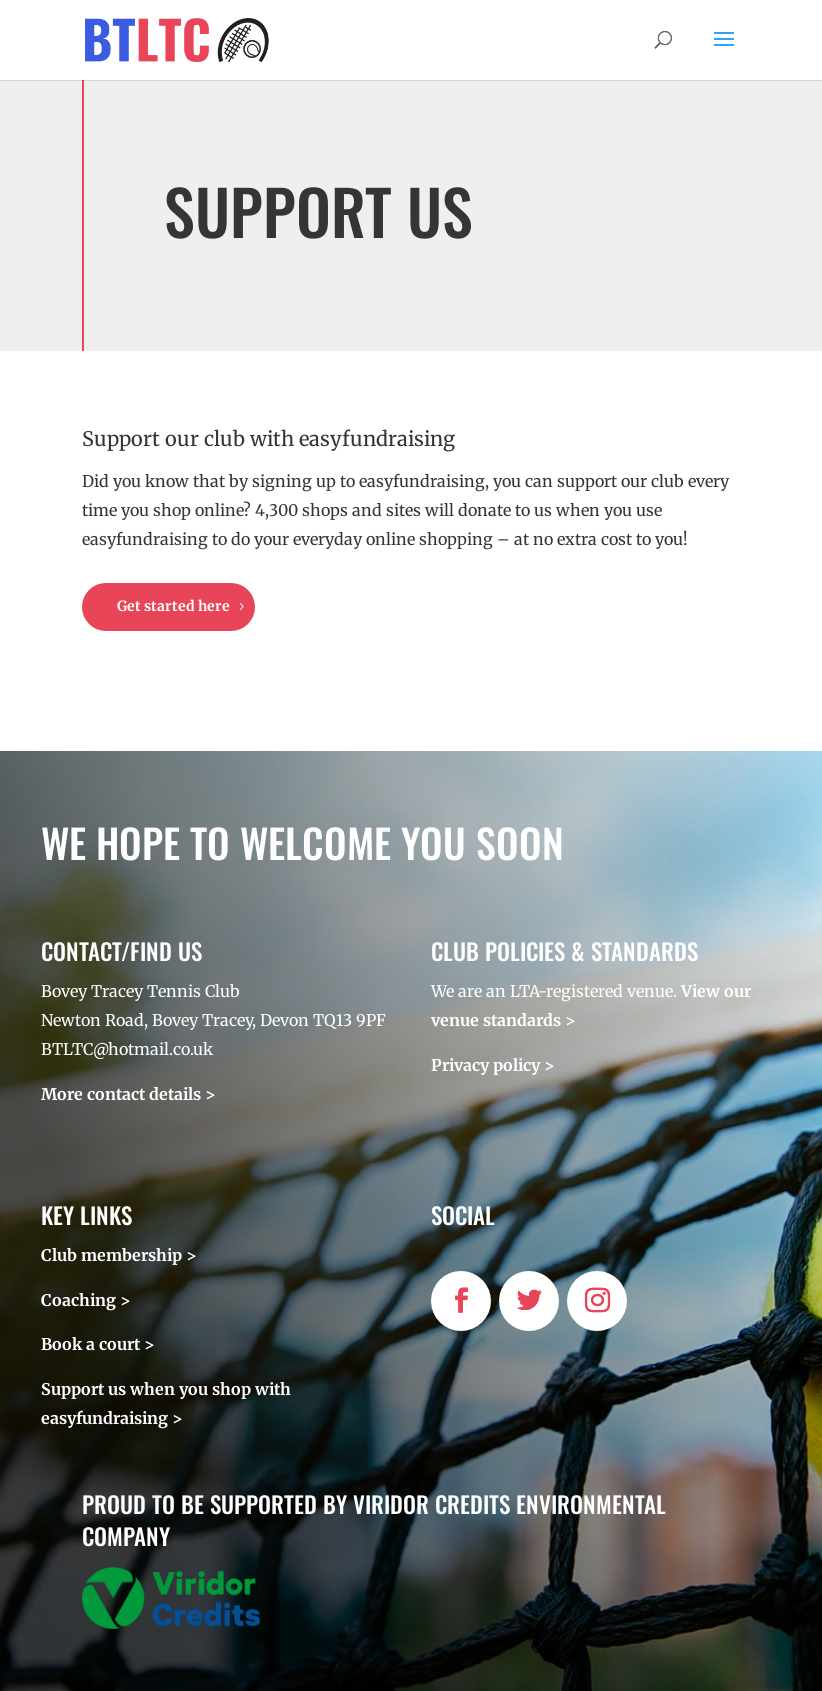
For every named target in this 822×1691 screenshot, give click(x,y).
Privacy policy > (493, 1065)
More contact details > (128, 1094)
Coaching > (86, 1300)
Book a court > (98, 1344)
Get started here (173, 606)
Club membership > (119, 1255)
